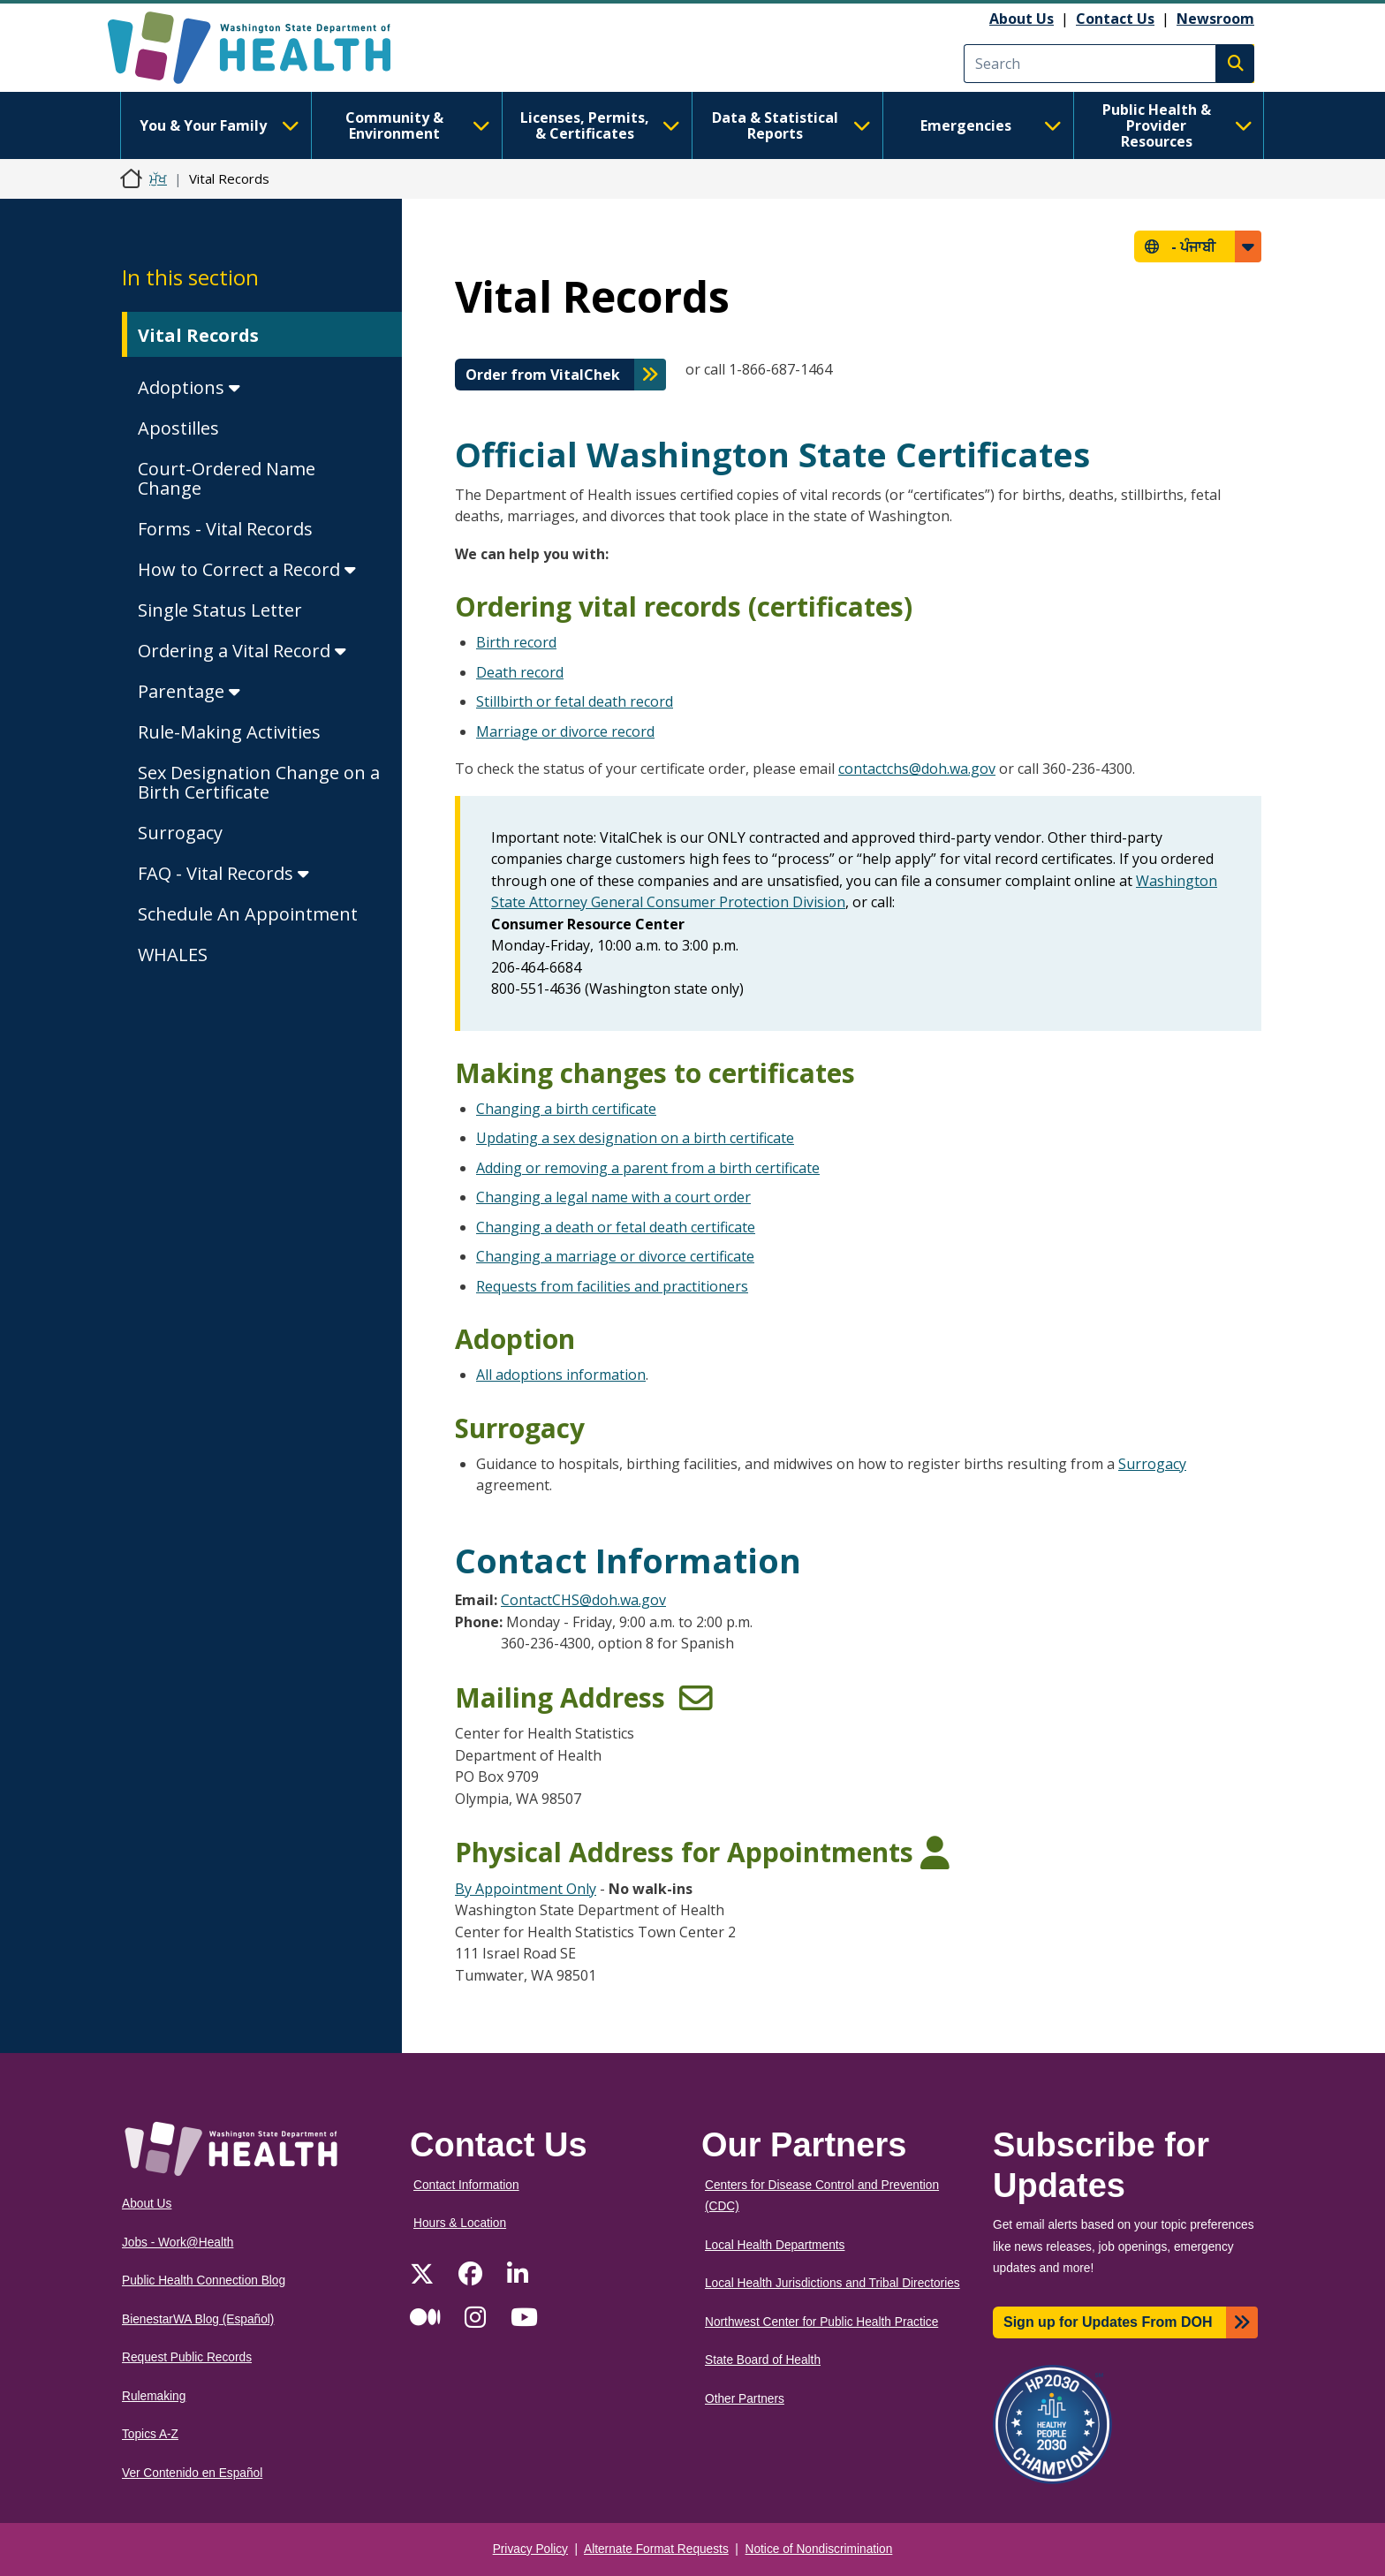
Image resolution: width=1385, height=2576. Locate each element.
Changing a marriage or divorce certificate (615, 1256)
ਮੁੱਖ (158, 178)
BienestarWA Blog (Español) (198, 2319)
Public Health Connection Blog (203, 2280)
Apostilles (178, 428)
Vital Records (198, 335)
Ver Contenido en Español (192, 2473)
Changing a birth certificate (566, 1108)
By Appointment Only (525, 1888)
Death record (520, 672)
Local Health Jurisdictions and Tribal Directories (832, 2283)
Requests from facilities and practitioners (612, 1286)
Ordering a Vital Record (242, 651)
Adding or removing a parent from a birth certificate (648, 1168)
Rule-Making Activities (229, 732)
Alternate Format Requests (656, 2549)
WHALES (173, 954)
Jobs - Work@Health (177, 2242)
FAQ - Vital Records (223, 873)
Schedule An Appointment (248, 914)
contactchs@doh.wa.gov (916, 768)
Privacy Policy (530, 2549)
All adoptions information (561, 1374)
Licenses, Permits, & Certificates (600, 125)
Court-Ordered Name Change (226, 478)
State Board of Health (763, 2360)
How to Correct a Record (247, 569)
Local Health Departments (774, 2245)
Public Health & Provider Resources (1177, 125)
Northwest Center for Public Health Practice (821, 2322)
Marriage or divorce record (565, 731)
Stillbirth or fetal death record (574, 701)
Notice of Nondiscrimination (819, 2549)
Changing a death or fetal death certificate (615, 1227)
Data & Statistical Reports (791, 125)
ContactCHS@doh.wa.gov (583, 1600)
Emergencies (991, 125)
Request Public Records (187, 2357)
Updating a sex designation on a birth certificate (635, 1138)
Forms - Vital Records (225, 529)
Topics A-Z (150, 2434)
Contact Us (1115, 18)
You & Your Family (219, 125)
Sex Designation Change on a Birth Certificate (259, 782)
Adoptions (189, 387)
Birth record (516, 642)
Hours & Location (459, 2223)
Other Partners (744, 2399)
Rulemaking (153, 2396)
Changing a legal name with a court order (613, 1197)
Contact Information (466, 2185)
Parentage (189, 691)
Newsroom (1215, 18)
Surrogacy (180, 833)
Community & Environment (417, 125)
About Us (1021, 18)
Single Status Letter (220, 610)
